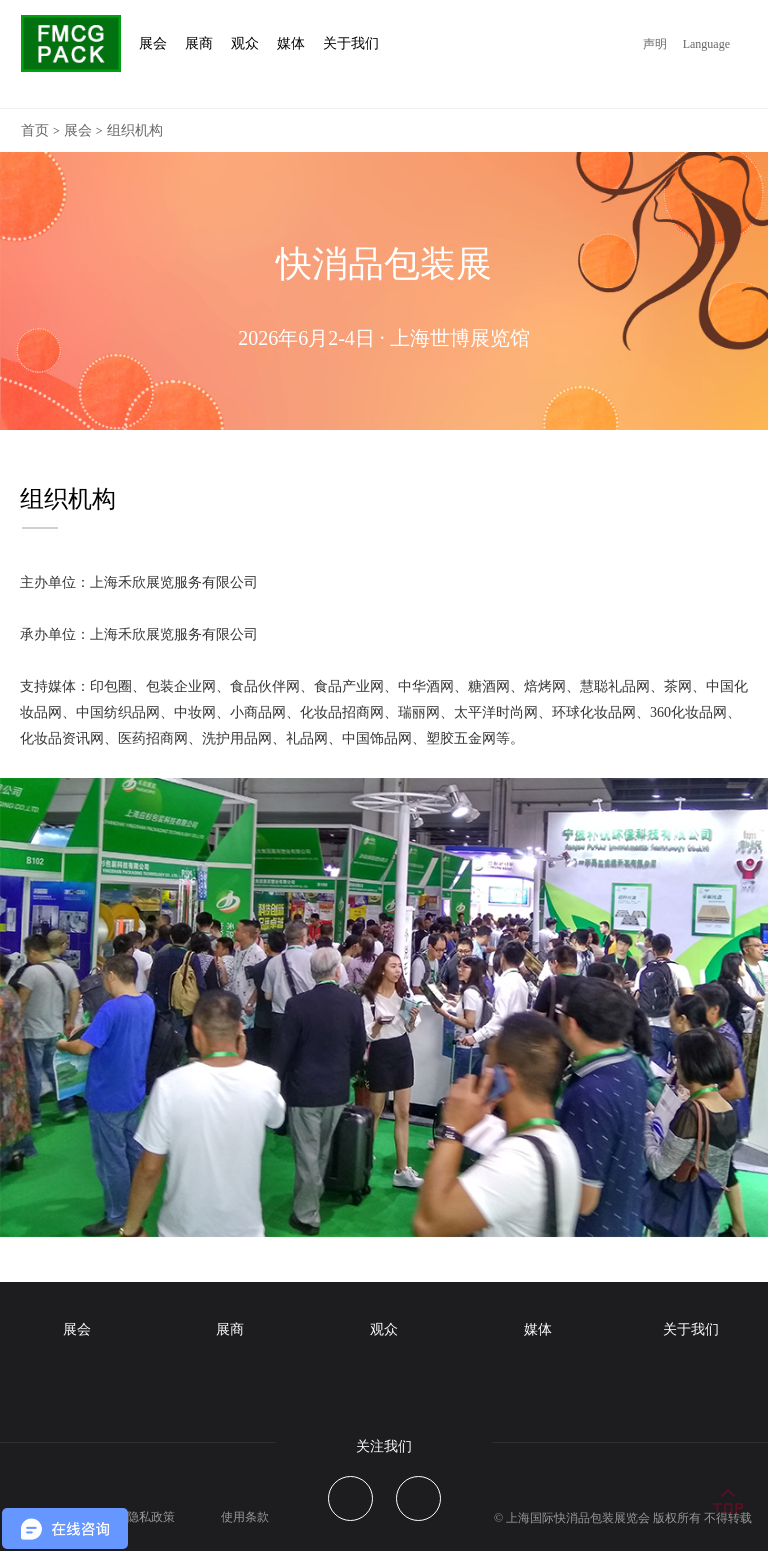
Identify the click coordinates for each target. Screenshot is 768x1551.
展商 (230, 1329)
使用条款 (245, 1517)
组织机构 (135, 130)
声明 (655, 44)
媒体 (538, 1329)
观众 (384, 1329)
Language (706, 44)
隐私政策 (151, 1517)
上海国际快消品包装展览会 (578, 1518)
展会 (78, 130)
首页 (35, 130)
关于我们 (691, 1329)
